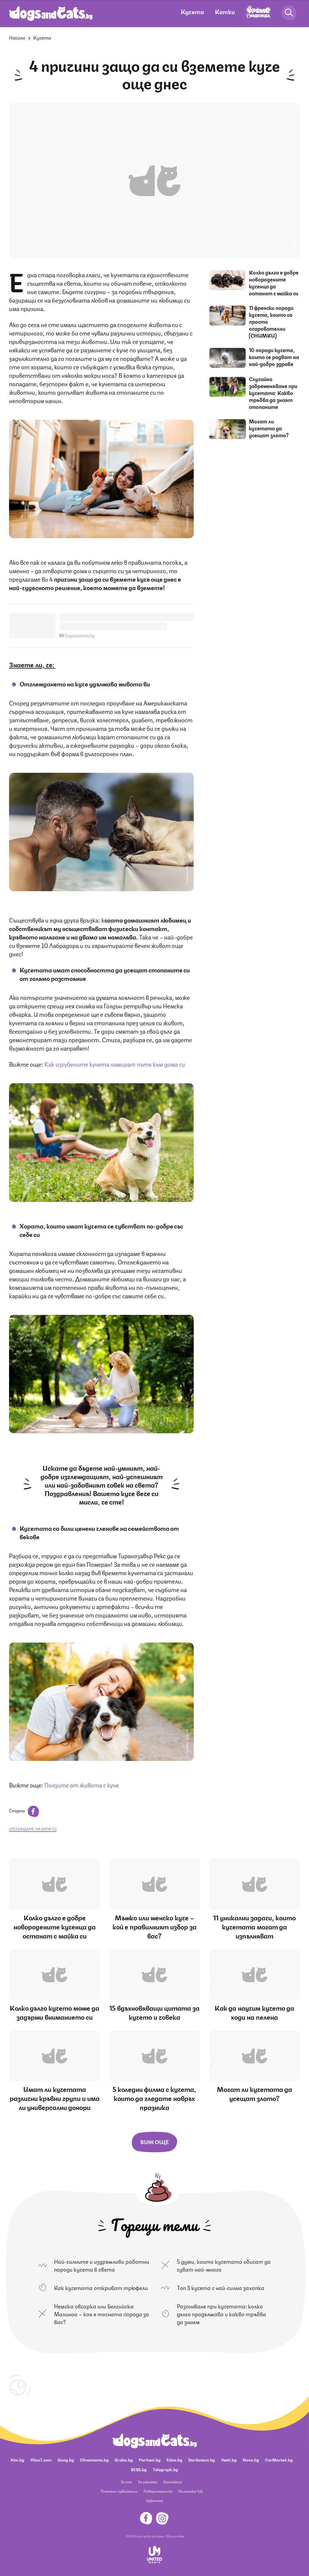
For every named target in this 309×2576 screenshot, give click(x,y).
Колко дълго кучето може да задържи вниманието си (54, 2012)
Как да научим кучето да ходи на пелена (254, 2012)
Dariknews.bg (201, 2459)
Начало (17, 37)
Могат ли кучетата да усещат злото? (269, 427)
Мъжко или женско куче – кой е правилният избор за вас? (154, 1926)
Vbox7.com (41, 2459)
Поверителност (158, 2491)
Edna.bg (174, 2459)
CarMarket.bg (279, 2459)
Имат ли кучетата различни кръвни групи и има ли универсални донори (55, 2098)
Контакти (172, 2481)
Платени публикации (119, 2491)
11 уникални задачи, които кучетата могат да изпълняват (254, 1926)
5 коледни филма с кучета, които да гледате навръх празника (154, 2098)
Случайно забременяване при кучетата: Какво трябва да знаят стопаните (273, 392)
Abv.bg (17, 2459)
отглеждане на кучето (32, 1828)
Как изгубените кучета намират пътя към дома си (114, 1063)
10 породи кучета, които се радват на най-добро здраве (274, 356)
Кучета (192, 11)
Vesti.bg (229, 2459)
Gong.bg (66, 2459)
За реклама (147, 2481)
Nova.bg (251, 2459)
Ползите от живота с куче (81, 1784)
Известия (154, 2500)
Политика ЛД (190, 2491)
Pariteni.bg (150, 2459)
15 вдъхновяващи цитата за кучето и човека (154, 2012)
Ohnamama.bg (94, 2459)
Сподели (24, 1810)
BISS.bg (139, 2469)
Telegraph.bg (165, 2469)
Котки (225, 11)
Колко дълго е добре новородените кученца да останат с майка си (273, 282)
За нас (126, 2481)
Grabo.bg (124, 2459)
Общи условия (174, 2536)
